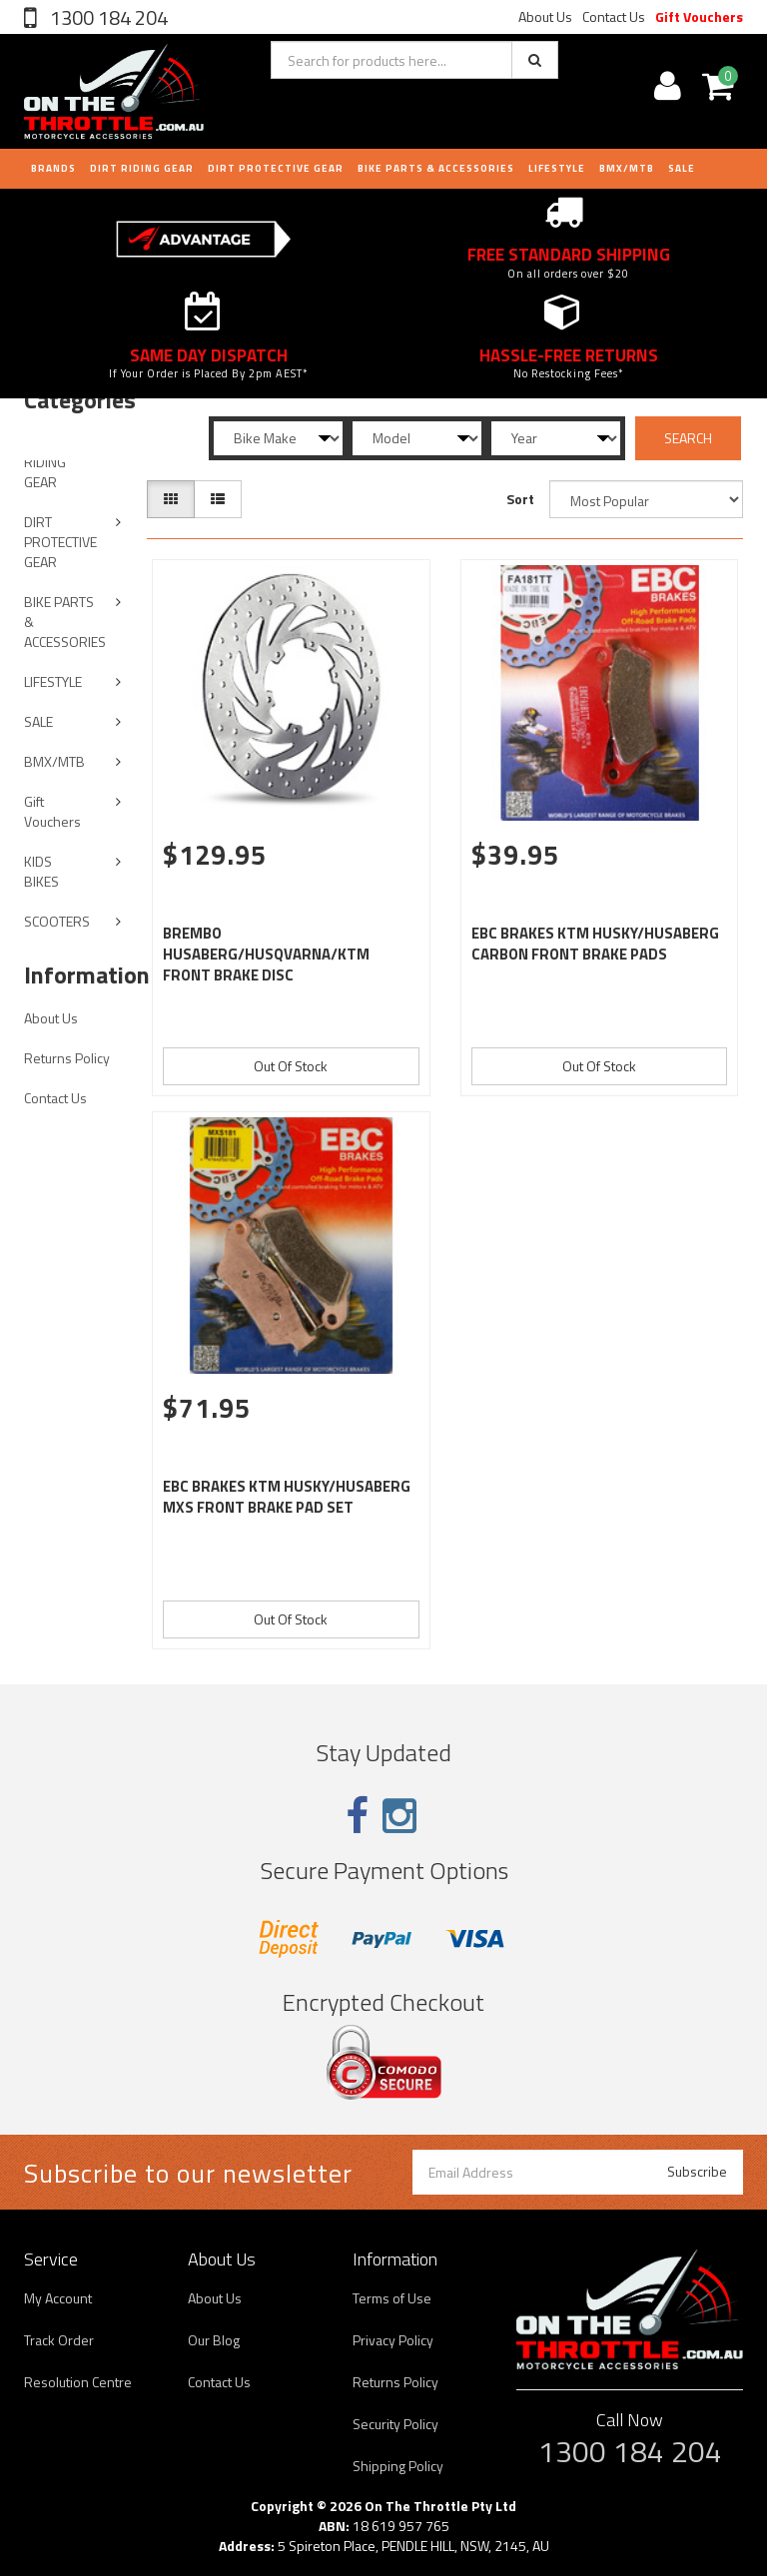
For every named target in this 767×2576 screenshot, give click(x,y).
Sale (681, 168)
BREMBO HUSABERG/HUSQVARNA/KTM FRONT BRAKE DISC (266, 954)
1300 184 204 (107, 17)
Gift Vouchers (699, 16)
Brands (53, 168)
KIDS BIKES (41, 871)
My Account (58, 2297)
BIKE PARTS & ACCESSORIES (436, 168)
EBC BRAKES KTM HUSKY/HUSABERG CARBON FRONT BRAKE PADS (595, 944)
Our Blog (214, 2339)
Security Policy (395, 2423)
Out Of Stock (291, 1065)
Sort (520, 498)
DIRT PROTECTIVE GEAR (276, 168)
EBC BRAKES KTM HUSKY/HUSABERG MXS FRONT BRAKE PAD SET (286, 1497)
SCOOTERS (57, 921)
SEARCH (688, 437)
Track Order (59, 2339)
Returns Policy (67, 1057)
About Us (545, 16)
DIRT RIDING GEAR (142, 168)
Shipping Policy (398, 2465)
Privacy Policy (393, 2339)
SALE (38, 721)
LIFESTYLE (556, 168)
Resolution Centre (78, 2381)
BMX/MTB (626, 168)
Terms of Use (392, 2297)
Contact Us (613, 16)
